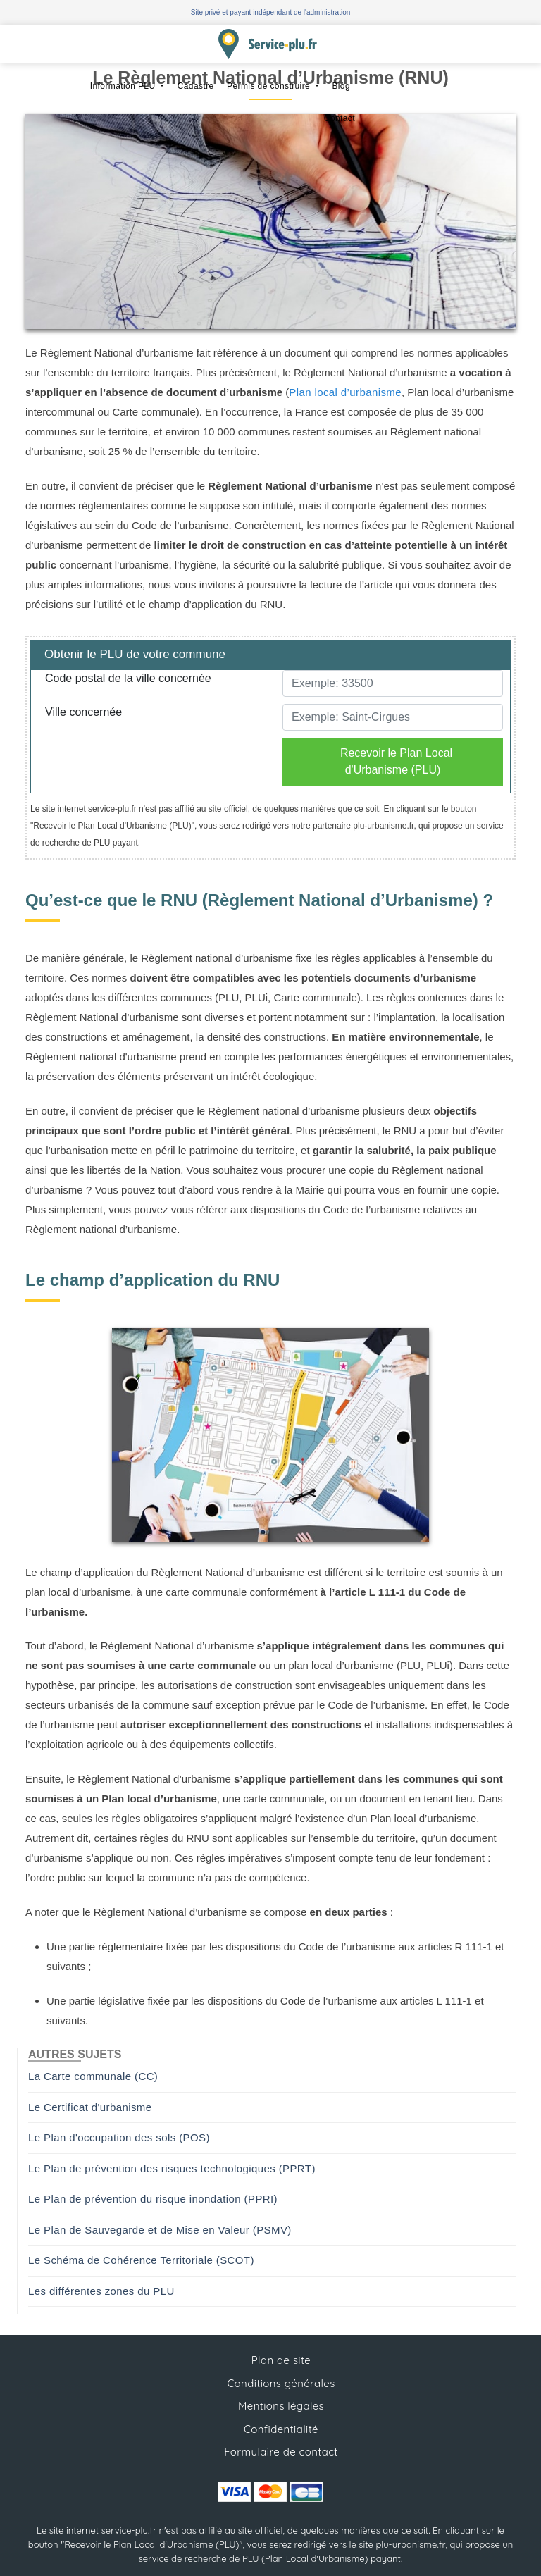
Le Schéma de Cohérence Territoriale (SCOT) (141, 2260)
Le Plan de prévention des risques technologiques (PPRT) (172, 2168)
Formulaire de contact (281, 2451)
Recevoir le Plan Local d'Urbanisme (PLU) (396, 761)
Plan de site (281, 2360)
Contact (339, 118)
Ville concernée (83, 712)
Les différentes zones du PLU (101, 2291)
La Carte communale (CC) (93, 2076)
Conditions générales (281, 2383)
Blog (341, 86)
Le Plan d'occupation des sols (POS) (119, 2137)
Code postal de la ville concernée (128, 678)
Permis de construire (270, 86)
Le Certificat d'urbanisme (89, 2107)
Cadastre (196, 86)
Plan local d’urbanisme (345, 392)
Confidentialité (281, 2429)
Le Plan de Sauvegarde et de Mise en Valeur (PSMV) (160, 2230)
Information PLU (124, 86)
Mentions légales (281, 2406)
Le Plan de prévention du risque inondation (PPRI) (153, 2199)
